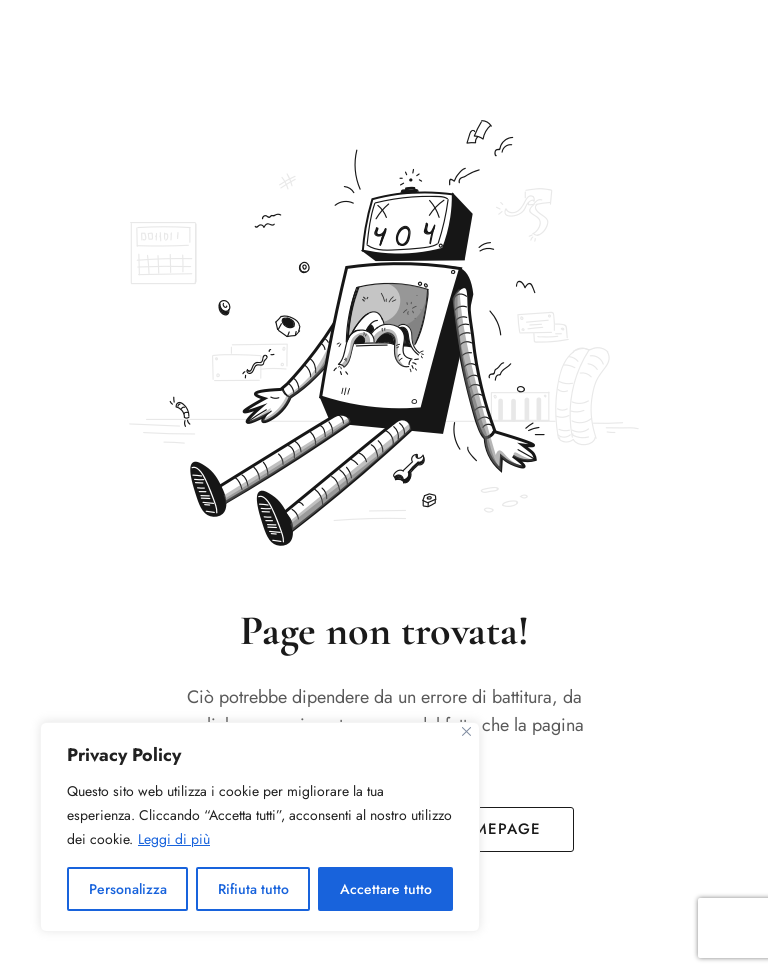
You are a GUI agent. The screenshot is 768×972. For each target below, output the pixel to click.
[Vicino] (466, 731)
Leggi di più (174, 839)
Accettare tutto (386, 889)
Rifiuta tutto (253, 889)
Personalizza (128, 889)
